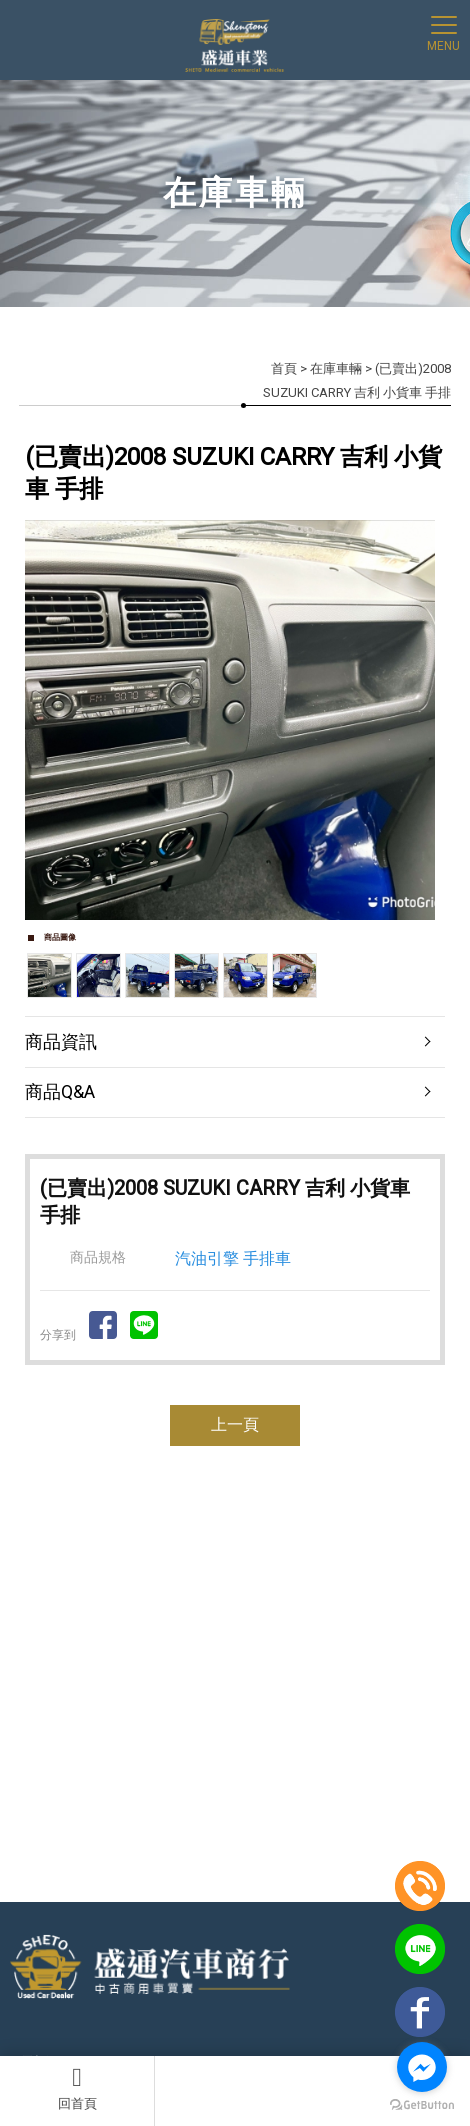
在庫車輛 (336, 368)
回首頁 (77, 2088)
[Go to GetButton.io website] (422, 2105)
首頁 (284, 368)
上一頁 (235, 1424)
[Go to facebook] (422, 2067)
